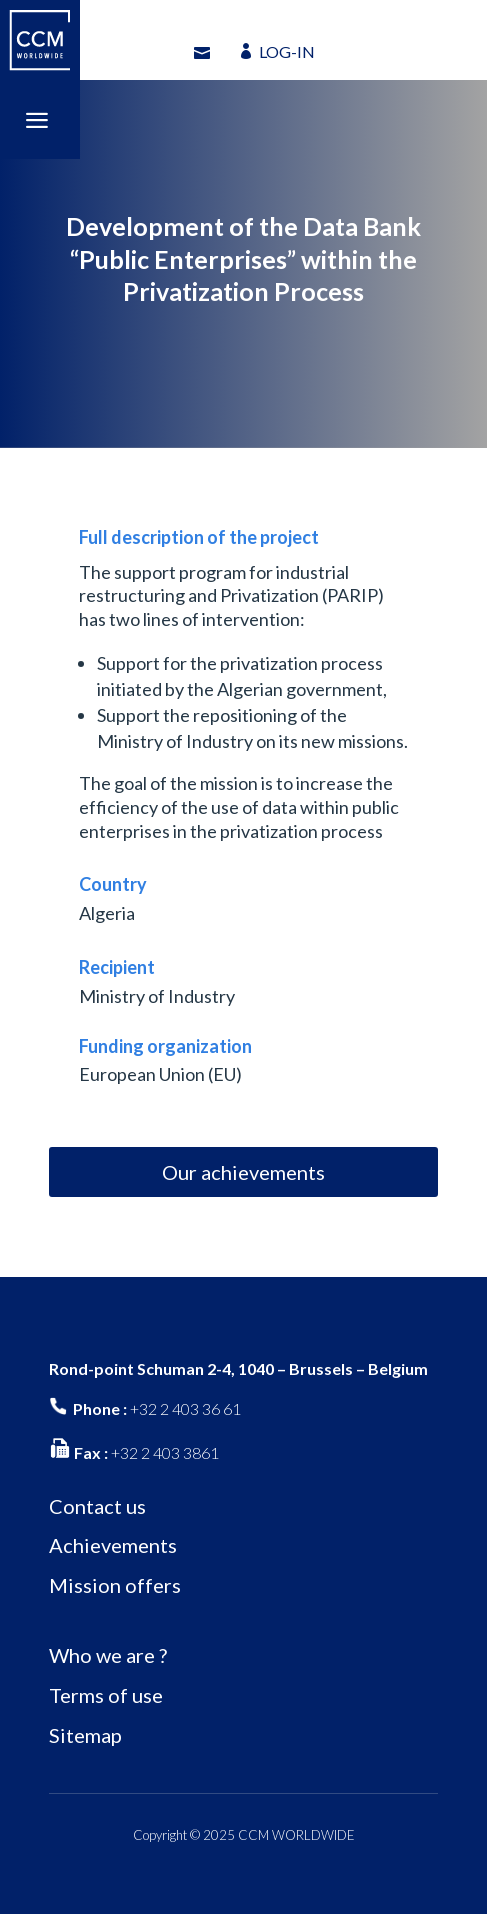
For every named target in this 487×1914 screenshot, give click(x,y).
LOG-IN (287, 51)
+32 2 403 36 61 (185, 1408)
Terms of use (106, 1695)
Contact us (97, 1506)
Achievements (113, 1545)
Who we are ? (108, 1655)
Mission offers (115, 1585)
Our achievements (243, 1172)
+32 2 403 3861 (165, 1452)
